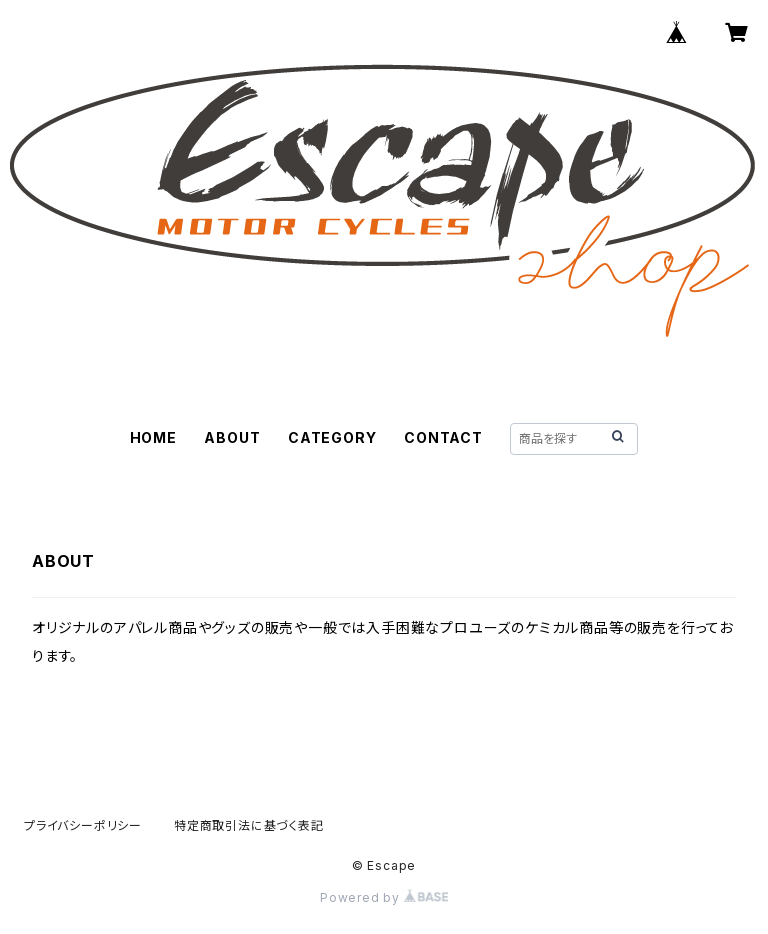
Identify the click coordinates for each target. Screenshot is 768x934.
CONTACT (443, 437)
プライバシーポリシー (83, 825)
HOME (153, 437)
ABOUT (232, 437)
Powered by (384, 897)
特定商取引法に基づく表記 (249, 825)
